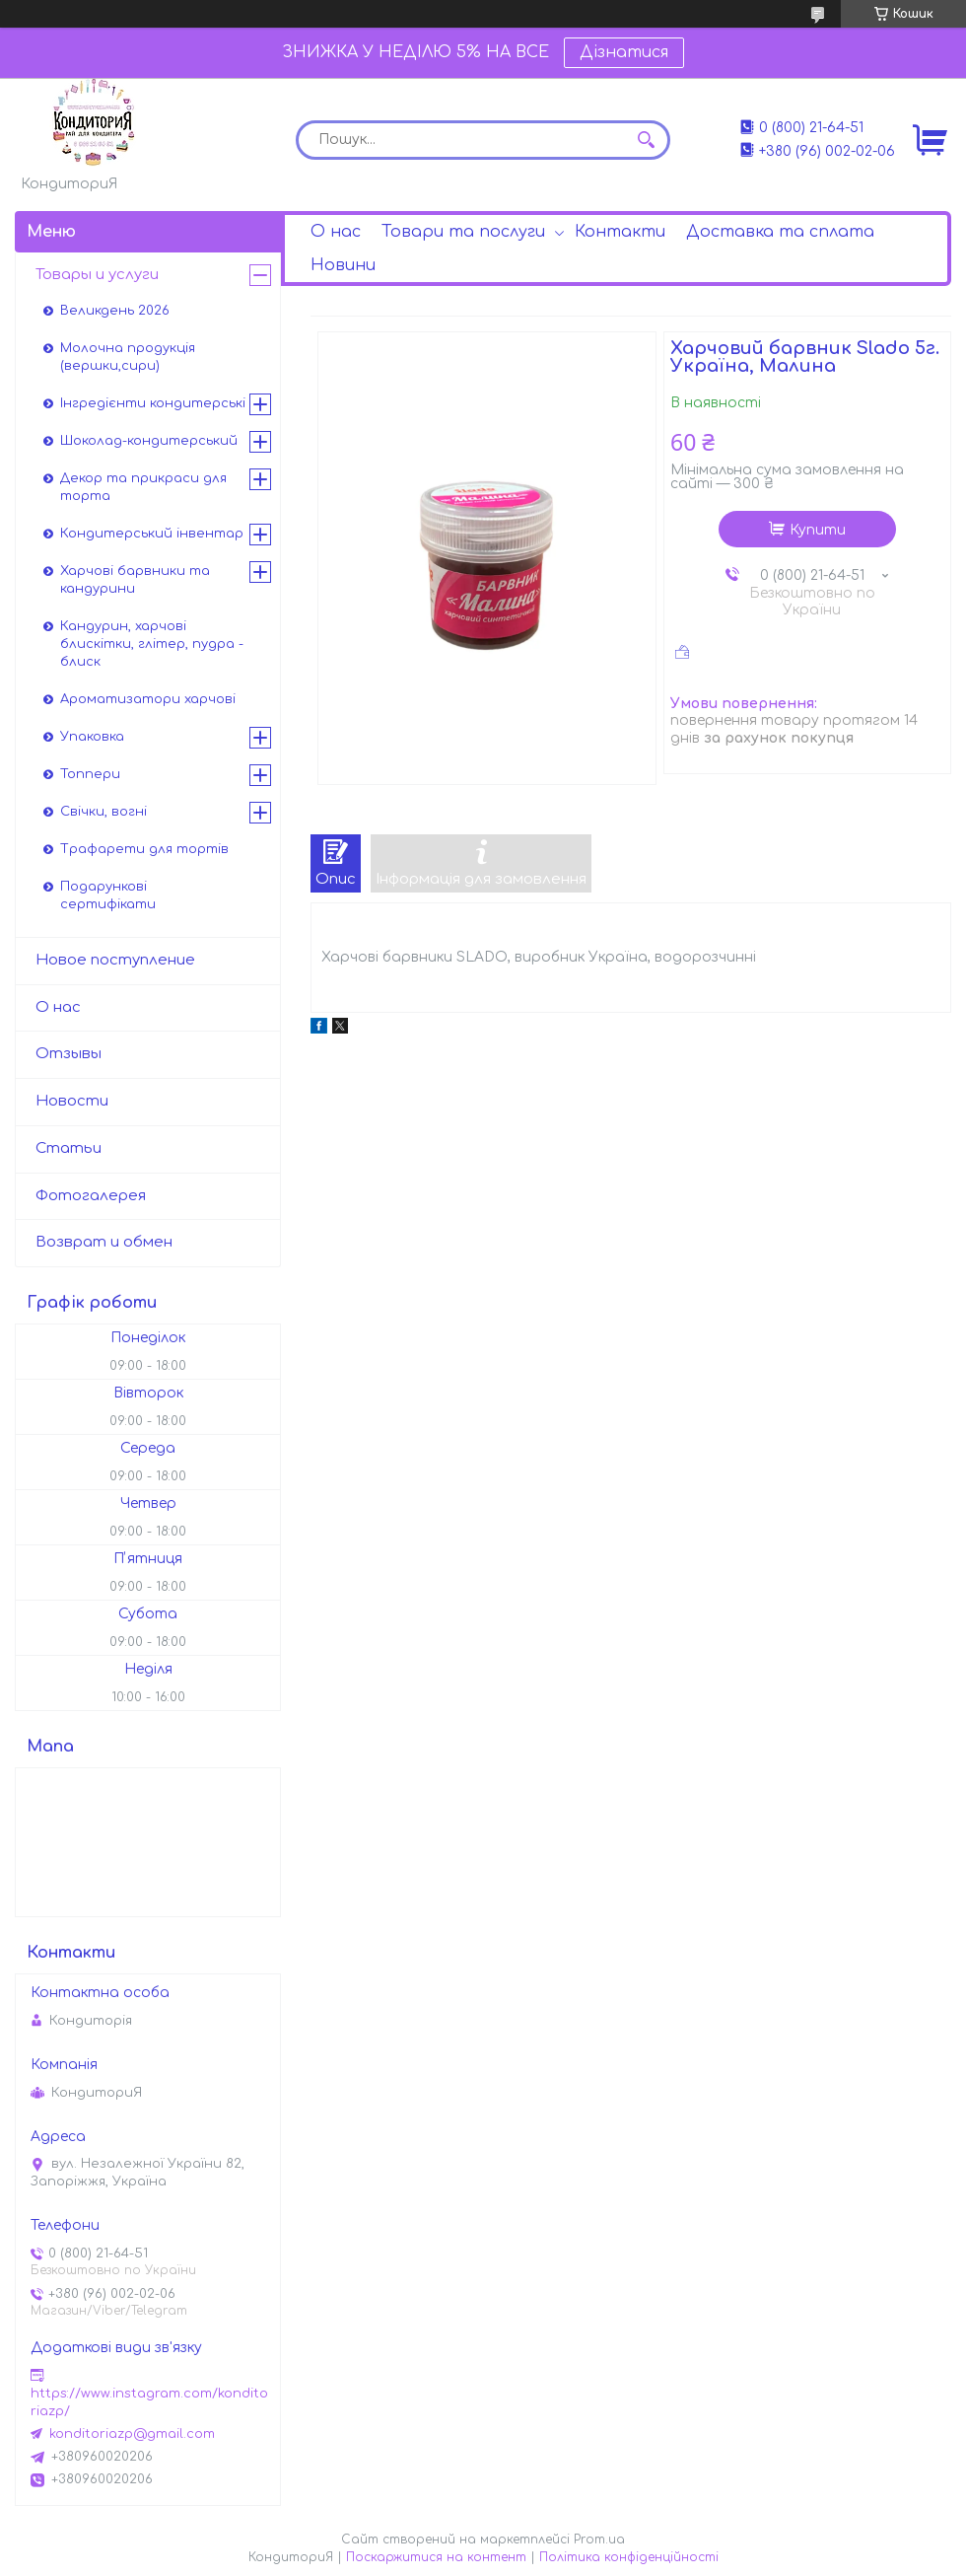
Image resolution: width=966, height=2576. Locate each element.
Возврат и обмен (103, 1242)
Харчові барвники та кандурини (135, 580)
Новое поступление (115, 960)
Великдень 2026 (115, 311)
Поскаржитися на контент (436, 2557)
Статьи (68, 1148)
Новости (71, 1101)
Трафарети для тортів (144, 849)
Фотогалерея (90, 1195)
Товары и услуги (97, 274)
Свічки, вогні (103, 812)
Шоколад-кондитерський (149, 441)
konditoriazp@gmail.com (132, 2434)
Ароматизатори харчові (148, 699)
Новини (343, 265)
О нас (335, 232)
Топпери (90, 774)
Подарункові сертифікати (108, 895)
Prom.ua (599, 2539)
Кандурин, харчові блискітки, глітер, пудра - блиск (151, 644)
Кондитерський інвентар (151, 533)
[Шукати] (645, 140)
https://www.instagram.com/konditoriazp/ (149, 2402)
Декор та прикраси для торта (143, 487)
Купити (818, 530)
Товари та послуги (463, 232)
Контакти (620, 232)
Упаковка (92, 737)
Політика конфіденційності (629, 2557)
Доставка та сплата (780, 232)
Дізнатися (624, 52)
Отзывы (68, 1053)
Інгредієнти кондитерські (152, 403)
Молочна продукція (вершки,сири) (127, 357)
